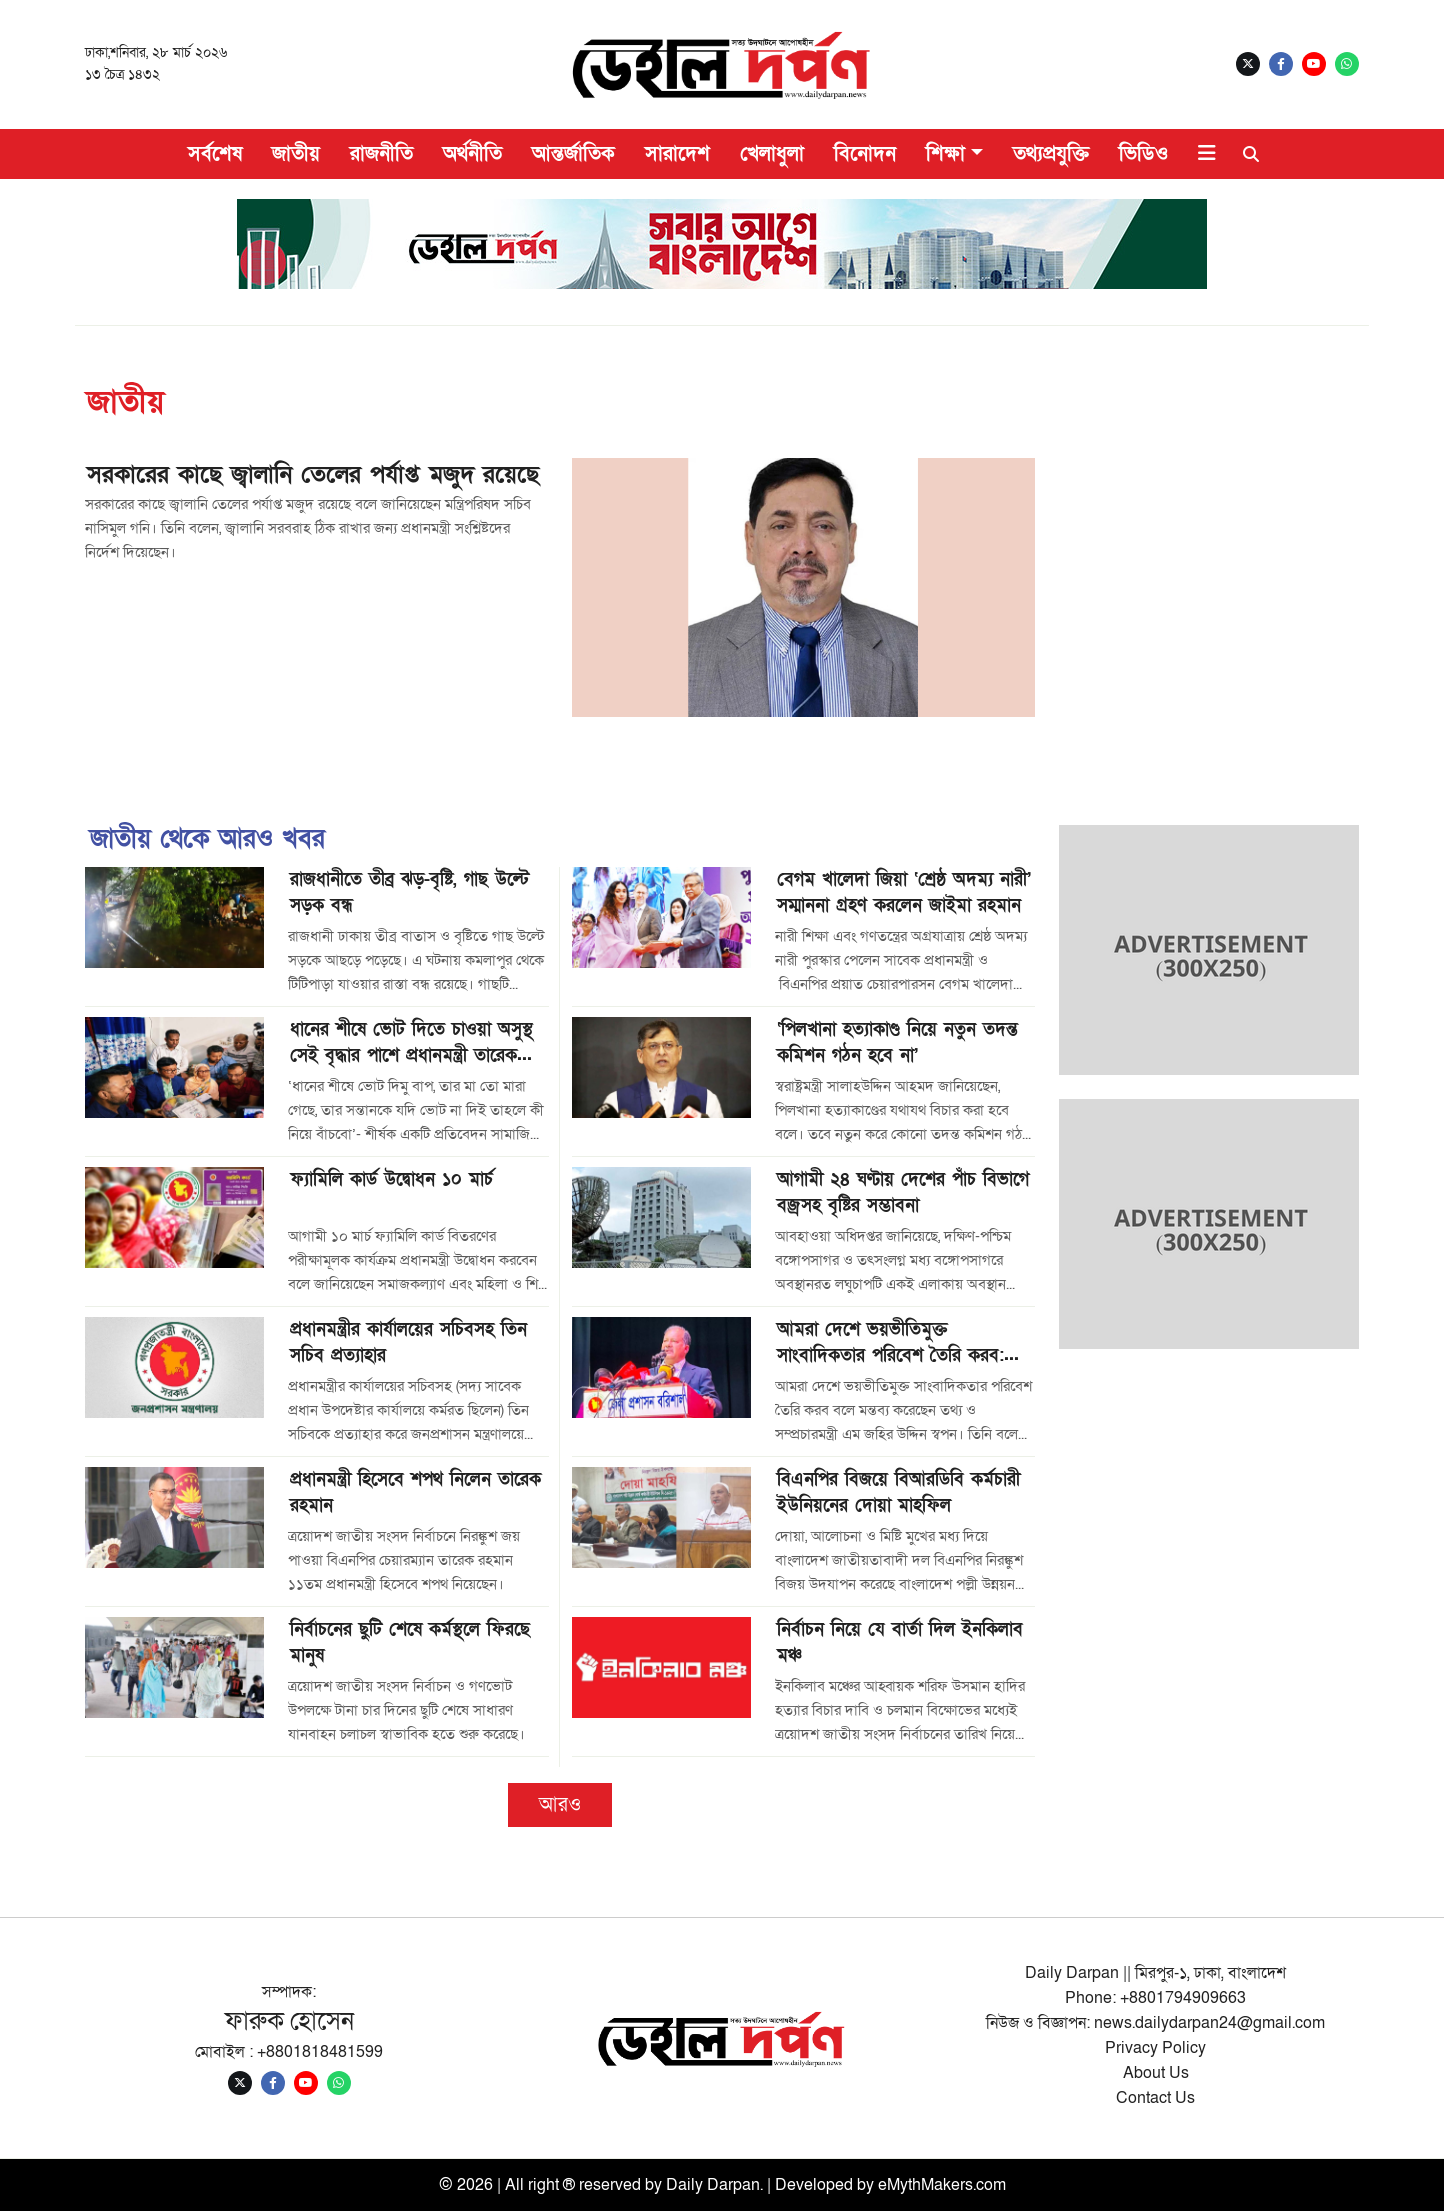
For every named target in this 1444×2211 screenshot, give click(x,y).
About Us (1156, 2073)
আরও (560, 1805)
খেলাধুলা (772, 154)
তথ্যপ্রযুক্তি (1051, 154)
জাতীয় (296, 154)
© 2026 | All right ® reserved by (552, 2185)
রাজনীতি (381, 154)
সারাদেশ (677, 154)
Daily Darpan (713, 2185)
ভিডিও (1143, 154)
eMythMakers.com (942, 2185)
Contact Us (1155, 2098)
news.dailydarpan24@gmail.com (1209, 2023)
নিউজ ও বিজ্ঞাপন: (1040, 2023)
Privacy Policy (1155, 2048)
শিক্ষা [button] (945, 154)
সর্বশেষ (215, 154)
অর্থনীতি (472, 154)
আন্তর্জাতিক (573, 154)
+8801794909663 (1183, 1998)
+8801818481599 (320, 2052)
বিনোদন (865, 154)
